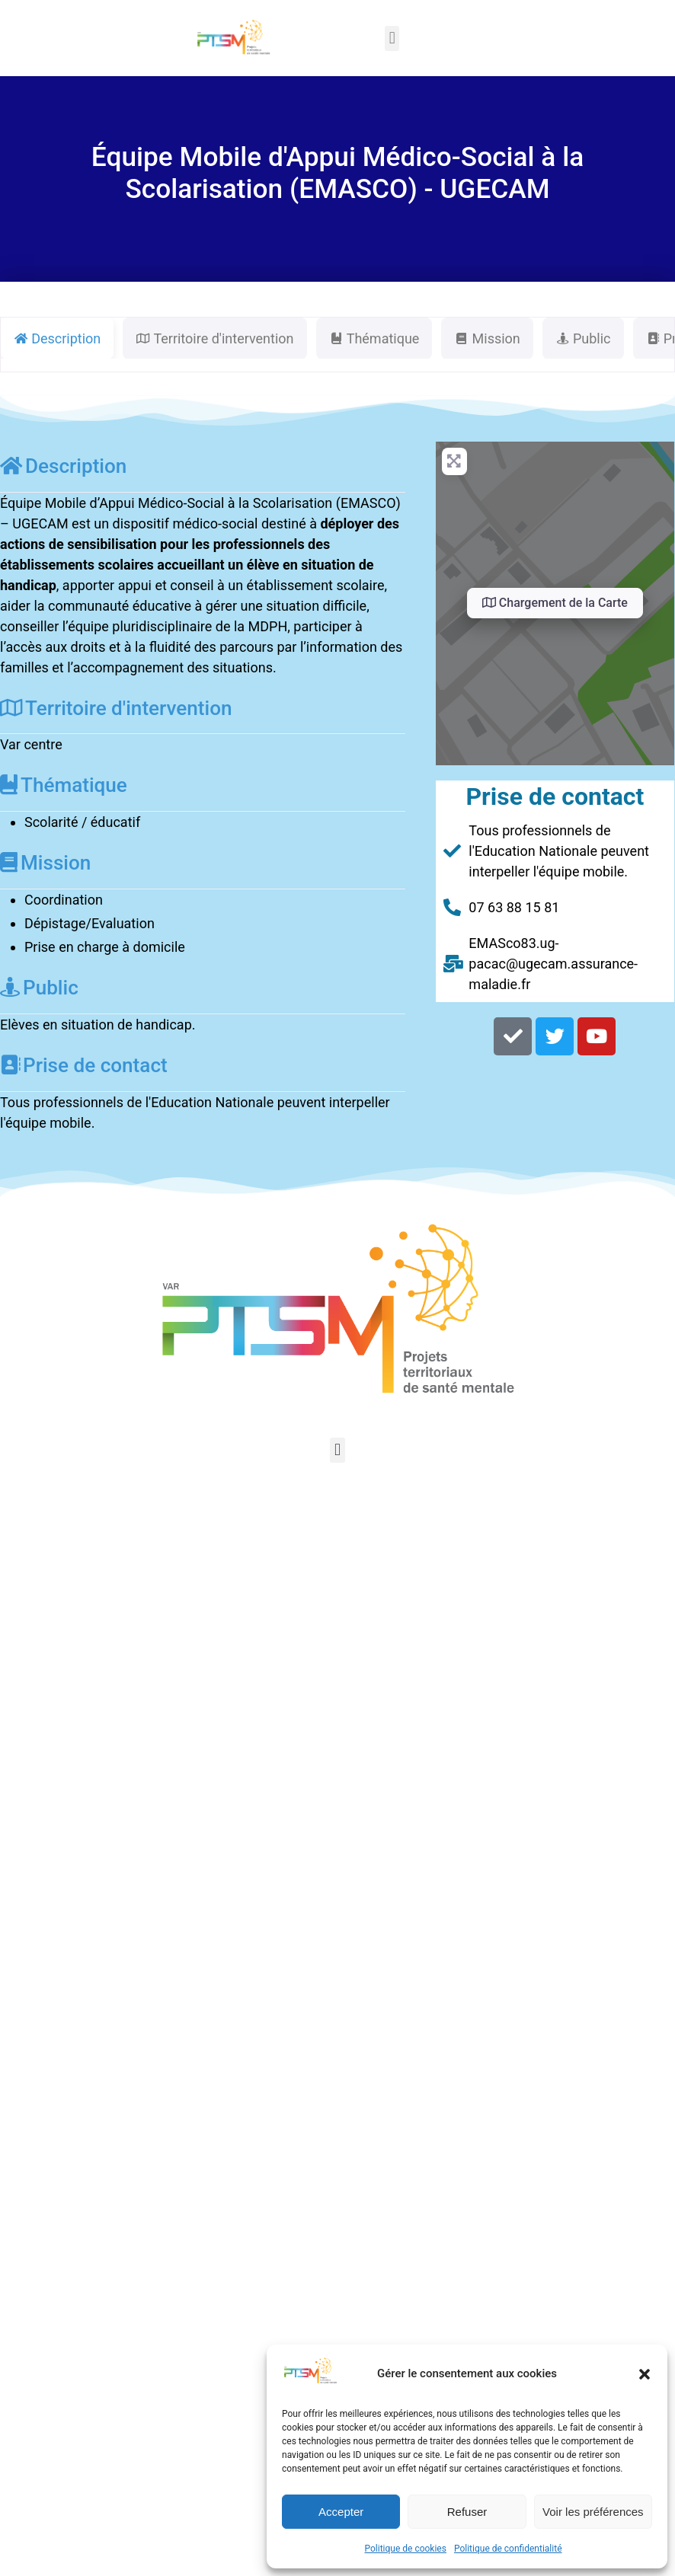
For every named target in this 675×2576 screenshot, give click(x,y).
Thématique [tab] (374, 338)
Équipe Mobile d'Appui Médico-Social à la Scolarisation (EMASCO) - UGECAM (337, 173)
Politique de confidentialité (508, 2548)
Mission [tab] (487, 338)
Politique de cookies (405, 2548)
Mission (45, 862)
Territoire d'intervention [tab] (214, 338)
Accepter (340, 2511)
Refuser (467, 2511)
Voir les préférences (593, 2511)
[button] (644, 2374)
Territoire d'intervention (116, 708)
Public (39, 987)
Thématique (63, 785)
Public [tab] (583, 338)
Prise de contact (84, 1065)
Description (63, 466)
